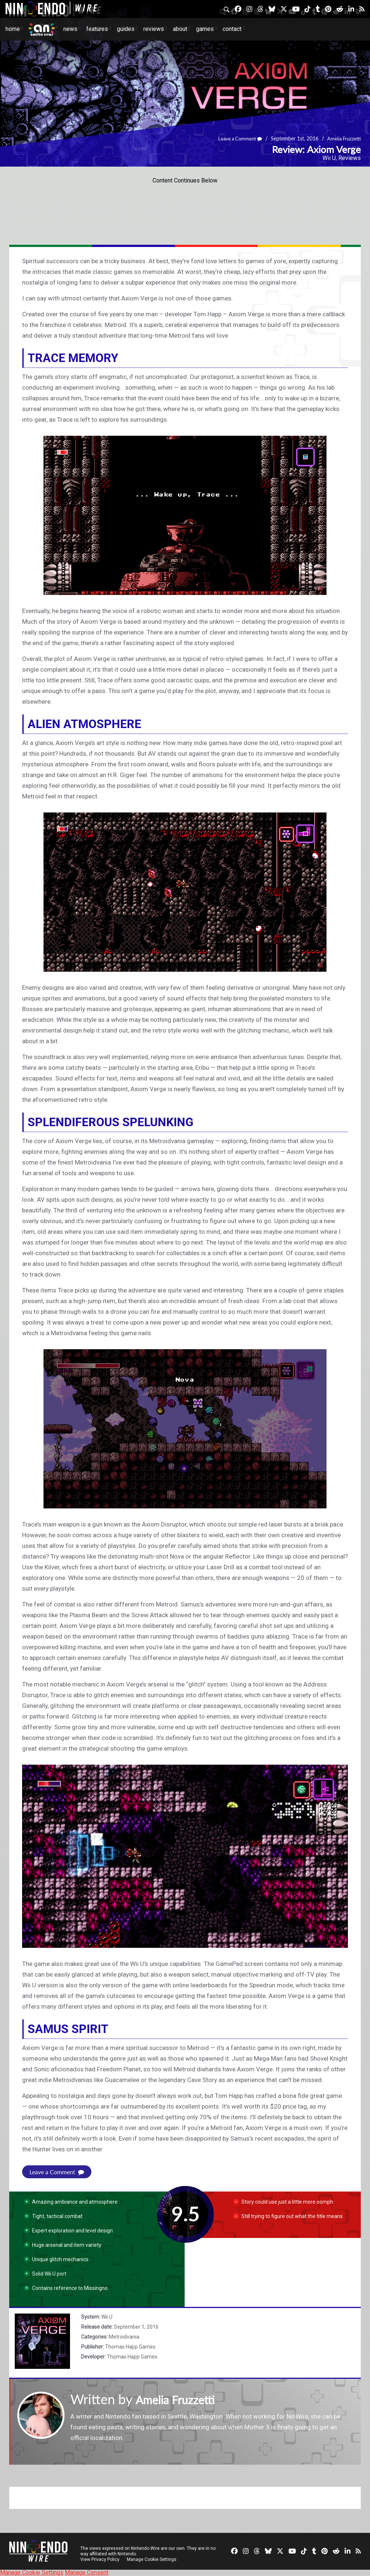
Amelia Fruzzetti (343, 139)
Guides (126, 28)
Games (205, 28)
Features (97, 28)
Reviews (153, 28)
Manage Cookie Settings (153, 2559)
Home (13, 28)
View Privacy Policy (99, 2559)
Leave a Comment (236, 139)
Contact (232, 28)
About (180, 28)
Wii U (329, 157)
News (70, 28)
